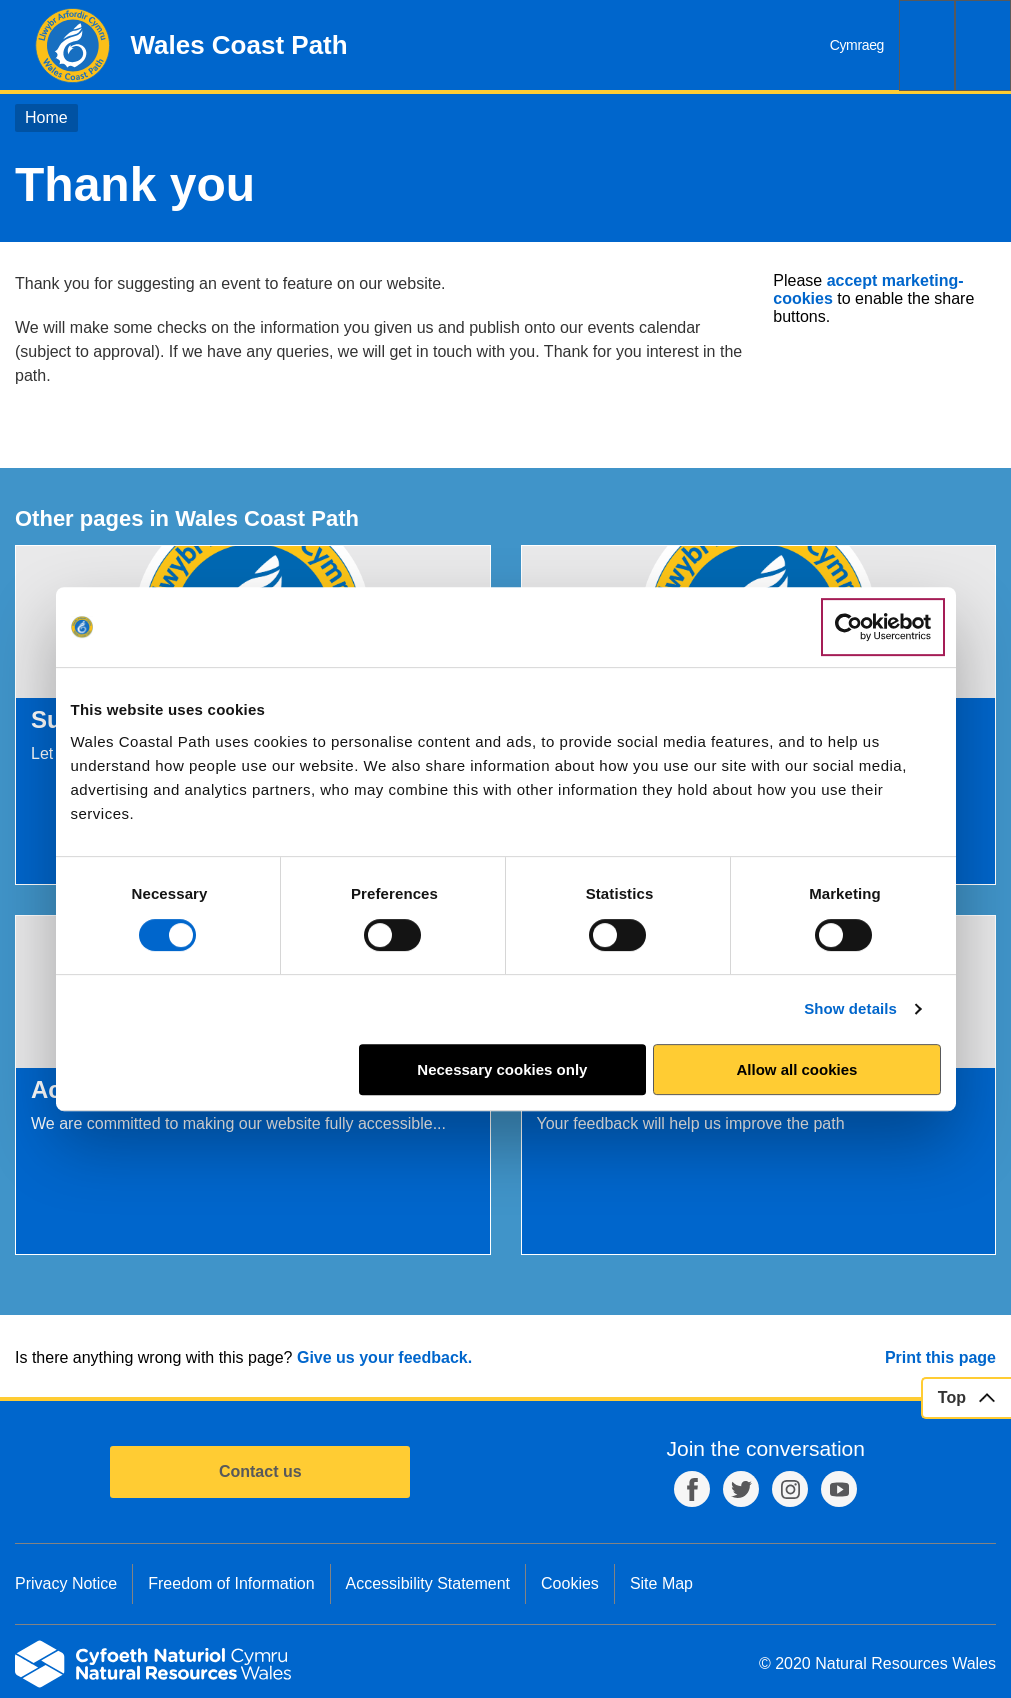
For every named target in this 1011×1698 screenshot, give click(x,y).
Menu (983, 45)
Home (46, 117)
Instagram (790, 1489)
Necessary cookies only (502, 1069)
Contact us (260, 1471)
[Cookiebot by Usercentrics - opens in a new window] (883, 627)
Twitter (741, 1489)
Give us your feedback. (384, 1357)
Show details (850, 1008)
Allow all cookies (797, 1069)
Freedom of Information (231, 1583)
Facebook (692, 1489)
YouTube (839, 1489)
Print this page (940, 1357)
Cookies (570, 1583)
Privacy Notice (66, 1583)
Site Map (661, 1583)
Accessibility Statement (428, 1583)
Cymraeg (857, 45)
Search (927, 45)
